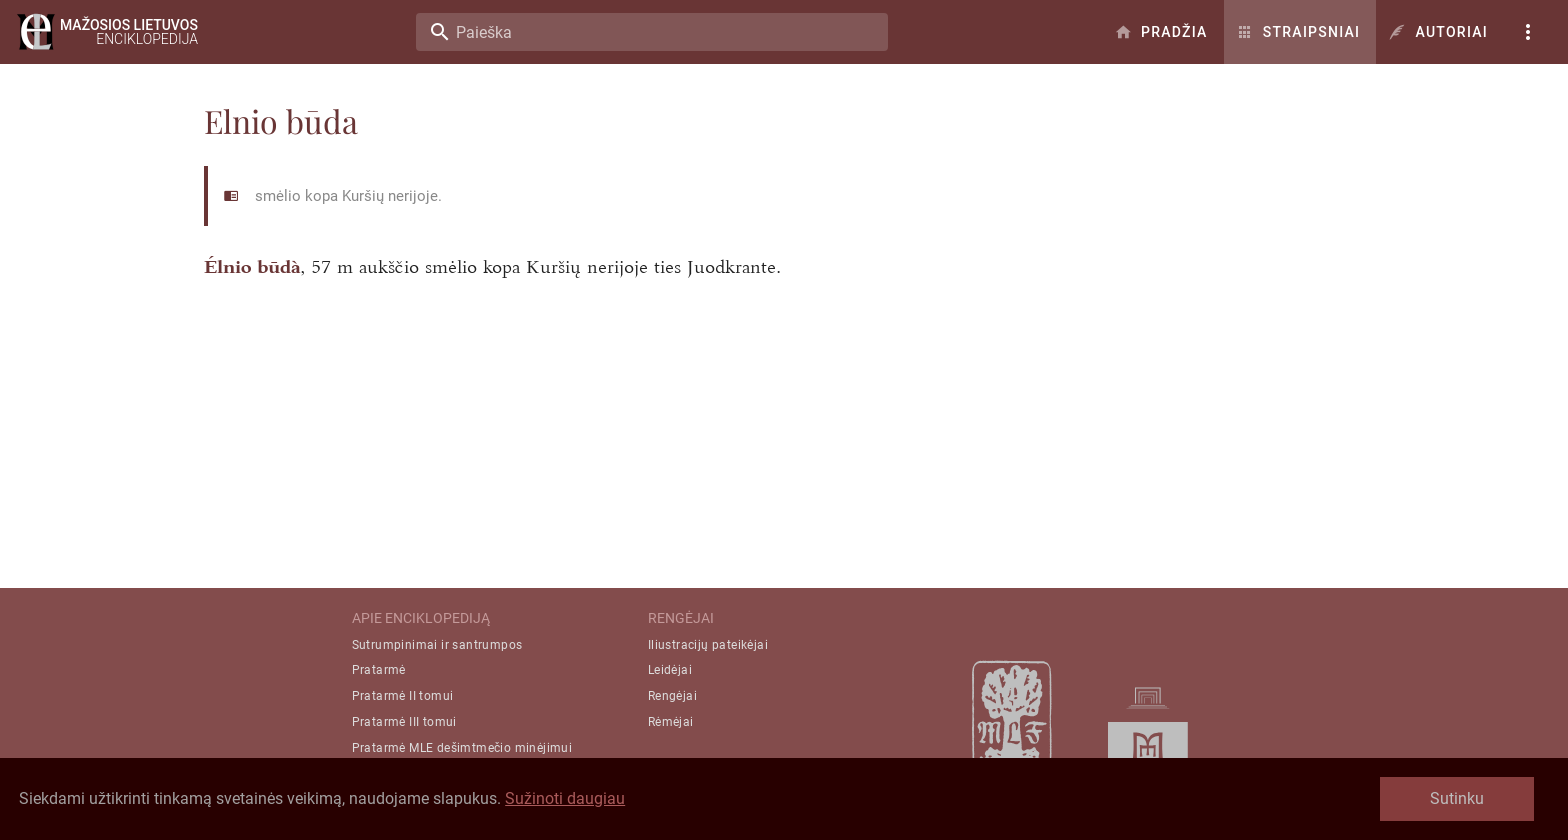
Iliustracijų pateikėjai (708, 645)
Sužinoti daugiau (565, 798)
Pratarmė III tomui (404, 722)
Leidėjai (670, 670)
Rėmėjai (671, 722)
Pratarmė (379, 670)
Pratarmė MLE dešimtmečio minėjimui (462, 748)
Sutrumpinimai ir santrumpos (437, 645)
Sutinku (1457, 798)
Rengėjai (672, 696)
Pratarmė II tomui (403, 696)
